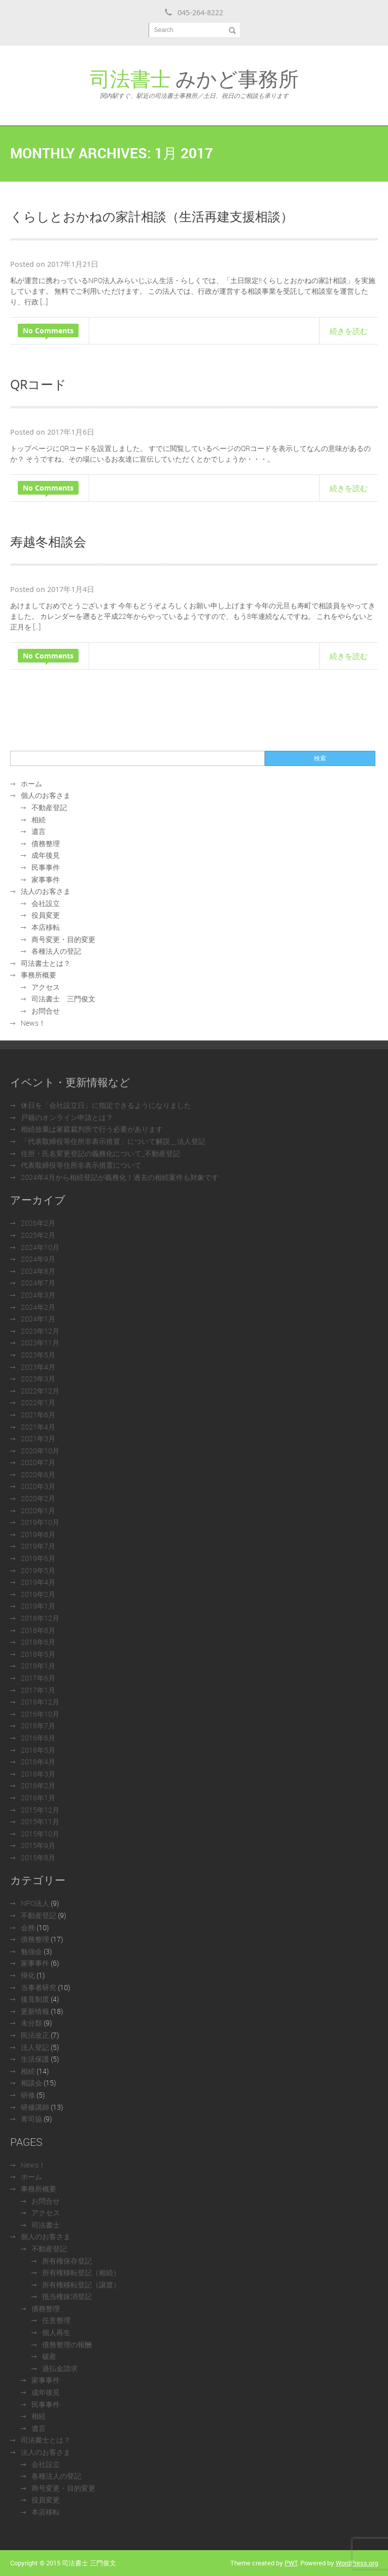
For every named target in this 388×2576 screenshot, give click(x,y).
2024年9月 (38, 1259)
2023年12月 (40, 1331)
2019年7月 (38, 1546)
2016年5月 (38, 1750)
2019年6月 (38, 1558)
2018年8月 (38, 1630)
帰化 (28, 1975)
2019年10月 (40, 1522)
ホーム (31, 783)
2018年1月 (38, 1665)
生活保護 (35, 2059)
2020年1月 (38, 1510)
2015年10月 (40, 1833)
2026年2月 (38, 1223)
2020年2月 (38, 1498)
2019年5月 (38, 1570)
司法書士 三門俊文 (63, 998)
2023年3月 (38, 1378)
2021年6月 (38, 1414)
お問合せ (45, 1011)
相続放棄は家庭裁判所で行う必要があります (92, 1129)
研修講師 (35, 2107)
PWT (291, 2562)
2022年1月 (38, 1402)
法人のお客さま (45, 891)
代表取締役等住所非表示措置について (81, 1165)
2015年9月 (38, 1845)
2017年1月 (38, 1690)
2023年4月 (38, 1367)
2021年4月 (38, 1427)
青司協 (31, 2119)
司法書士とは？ (45, 963)
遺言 (38, 831)
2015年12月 (40, 1810)
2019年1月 (38, 1606)
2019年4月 (38, 1582)
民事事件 (45, 867)
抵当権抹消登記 (67, 2296)
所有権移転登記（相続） (81, 2272)
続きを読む (349, 331)
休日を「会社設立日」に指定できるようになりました (106, 1105)
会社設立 (45, 903)
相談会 (31, 2082)
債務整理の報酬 (67, 2344)
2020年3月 (38, 1486)
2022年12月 (40, 1391)
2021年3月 (38, 1438)
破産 (49, 2356)
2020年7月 (38, 1462)
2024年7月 (38, 1282)
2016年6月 (38, 1738)
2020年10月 (40, 1450)
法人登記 (35, 2047)
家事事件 (45, 879)
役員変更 (45, 915)
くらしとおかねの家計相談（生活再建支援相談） (151, 216)
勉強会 (31, 1951)
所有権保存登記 (67, 2261)
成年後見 (45, 855)
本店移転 (45, 927)
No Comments (48, 330)
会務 (28, 1927)
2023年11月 (40, 1342)
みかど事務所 (194, 82)
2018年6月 (38, 1642)
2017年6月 (38, 1678)
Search (163, 29)
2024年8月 (38, 1271)
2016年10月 (40, 1714)
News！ (33, 1023)
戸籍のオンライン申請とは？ (67, 1117)
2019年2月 (38, 1594)
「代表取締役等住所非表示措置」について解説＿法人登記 (113, 1141)
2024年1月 (38, 1319)
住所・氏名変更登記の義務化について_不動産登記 (100, 1153)
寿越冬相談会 (48, 541)
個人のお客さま (45, 795)
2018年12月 (40, 1618)
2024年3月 (38, 1295)
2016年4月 (38, 1761)
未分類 (31, 2023)
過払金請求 (60, 2368)
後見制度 (35, 1999)
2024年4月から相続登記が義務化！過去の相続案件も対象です (120, 1177)
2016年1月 (38, 1797)
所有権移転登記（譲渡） (81, 2284)
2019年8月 (38, 1534)
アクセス (45, 987)
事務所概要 (38, 975)
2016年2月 (38, 1785)
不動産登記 (49, 807)
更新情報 (35, 2011)
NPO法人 (35, 1903)
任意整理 (56, 2320)
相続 (38, 819)
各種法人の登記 (56, 951)
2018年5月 (38, 1654)
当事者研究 (38, 1987)
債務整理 (45, 843)
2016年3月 (38, 1774)
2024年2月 (38, 1307)
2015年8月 (38, 1857)
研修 (28, 2095)
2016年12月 (40, 1702)
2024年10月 (40, 1247)
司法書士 (45, 2225)
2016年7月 (38, 1725)
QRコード (38, 384)
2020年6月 (38, 1474)
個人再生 (56, 2332)
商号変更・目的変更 (63, 939)
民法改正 (35, 2035)
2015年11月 (40, 1821)
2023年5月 (38, 1355)
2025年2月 (38, 1235)
